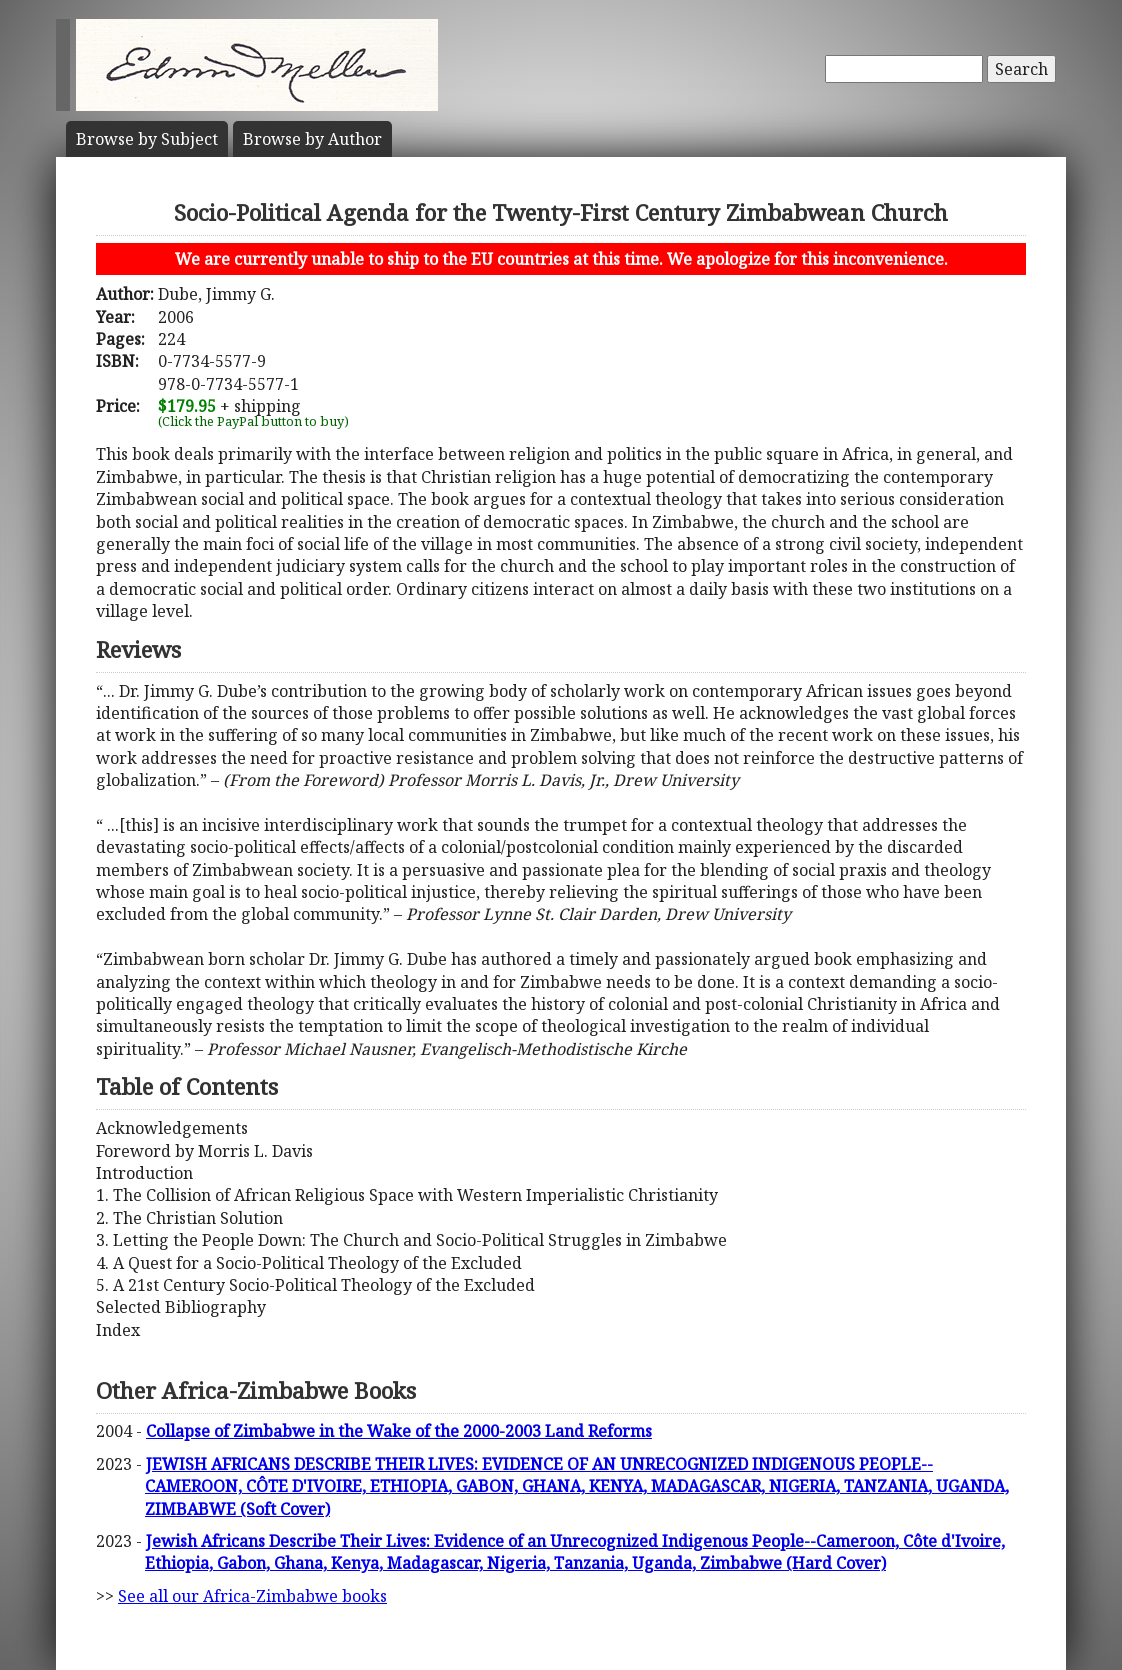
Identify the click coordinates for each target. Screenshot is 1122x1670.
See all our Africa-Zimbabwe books (252, 1596)
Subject (147, 139)
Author (312, 139)
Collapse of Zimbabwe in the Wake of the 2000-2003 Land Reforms (399, 1431)
